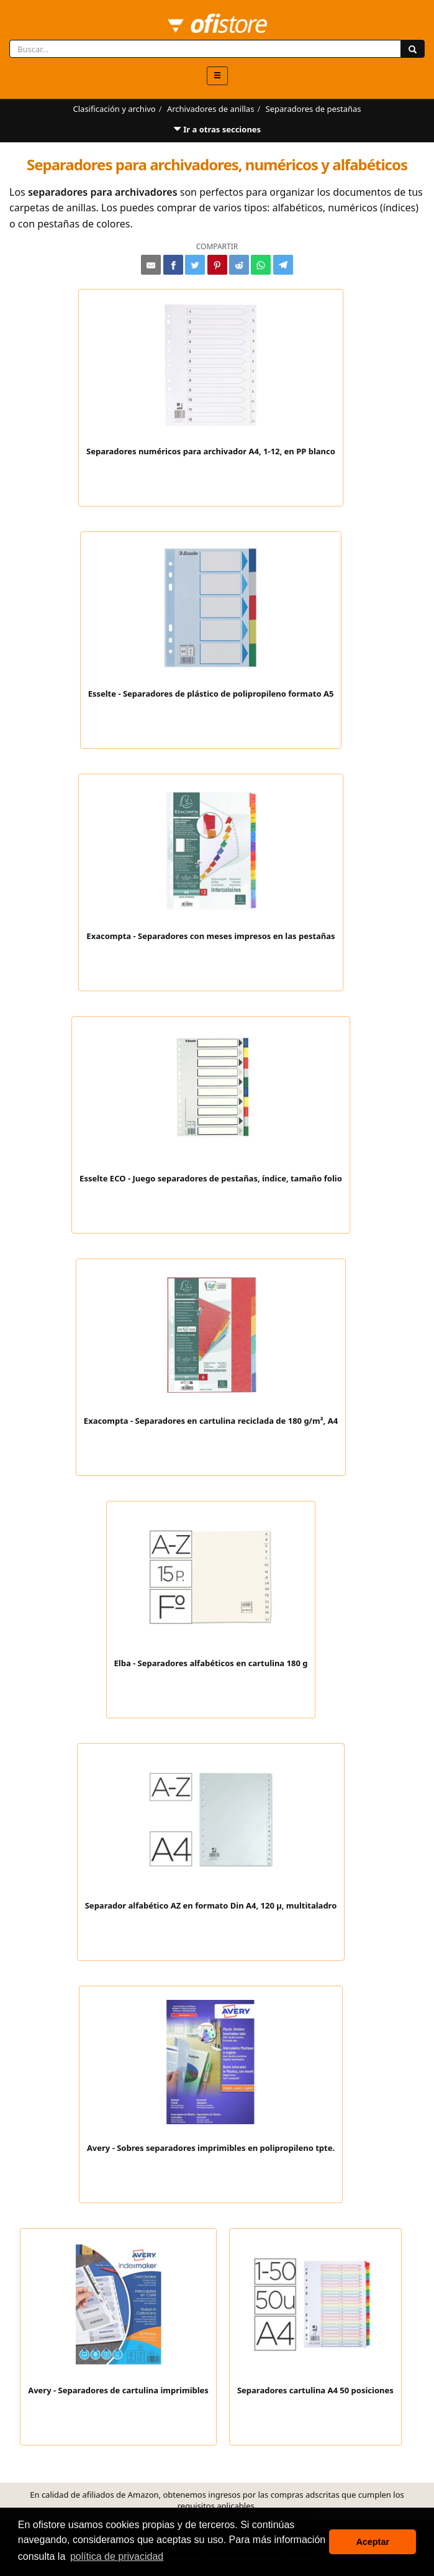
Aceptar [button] (372, 2542)
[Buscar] (412, 49)
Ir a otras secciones (217, 132)
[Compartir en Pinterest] (217, 265)
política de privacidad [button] (116, 2556)
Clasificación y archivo (114, 108)
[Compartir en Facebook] (173, 265)
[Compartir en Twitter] (195, 265)
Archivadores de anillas (210, 108)
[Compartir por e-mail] (151, 265)
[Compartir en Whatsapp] (261, 265)
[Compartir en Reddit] (239, 265)
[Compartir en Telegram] (283, 265)
